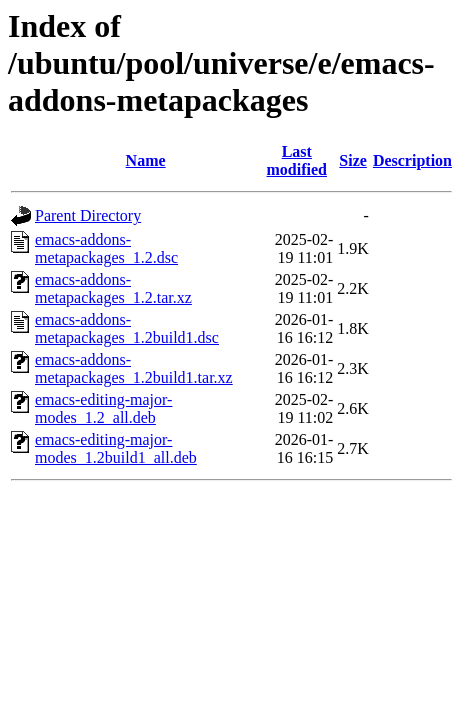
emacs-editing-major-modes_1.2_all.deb (103, 408)
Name (146, 160)
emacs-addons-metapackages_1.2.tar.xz (113, 288)
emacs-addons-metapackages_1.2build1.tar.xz (134, 368)
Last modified (297, 160)
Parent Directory (88, 215)
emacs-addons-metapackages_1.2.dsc (106, 248)
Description (412, 160)
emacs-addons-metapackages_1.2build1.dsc (127, 328)
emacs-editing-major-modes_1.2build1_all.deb (116, 448)
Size (353, 160)
